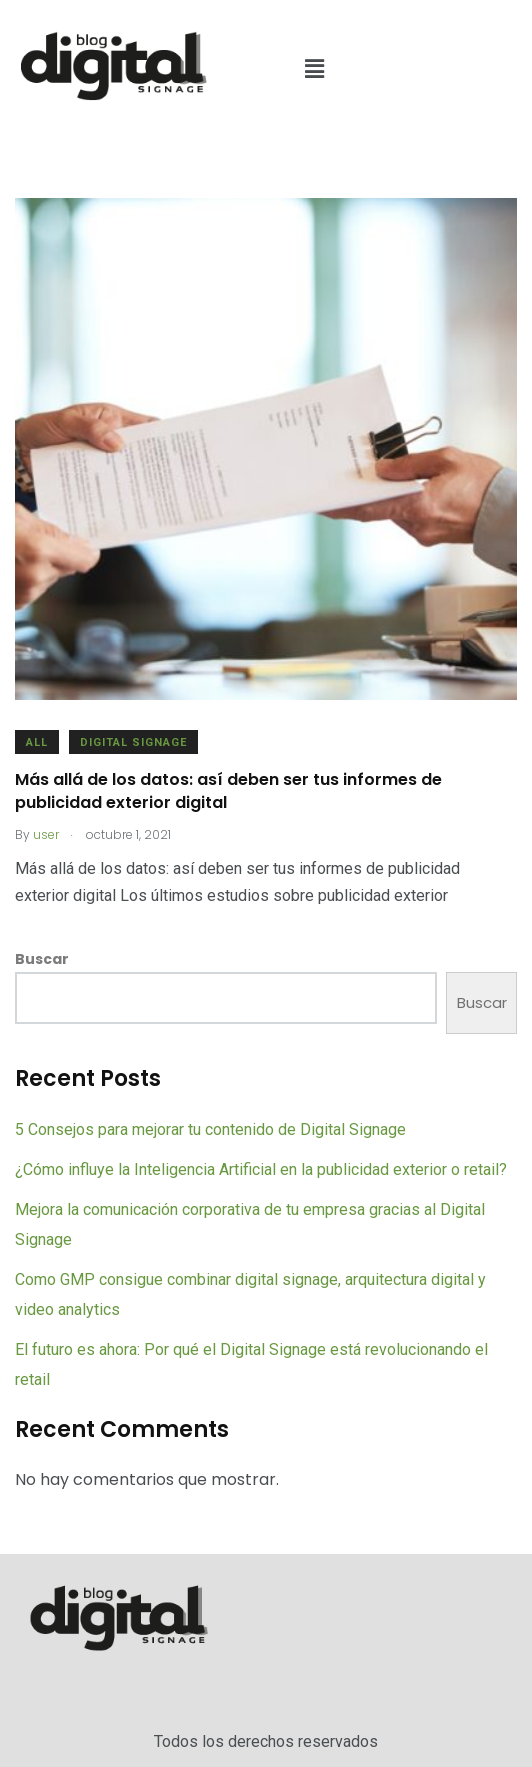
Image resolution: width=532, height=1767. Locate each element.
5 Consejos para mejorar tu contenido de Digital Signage (210, 1129)
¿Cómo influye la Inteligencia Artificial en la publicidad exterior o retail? (261, 1169)
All (37, 742)
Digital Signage (133, 742)
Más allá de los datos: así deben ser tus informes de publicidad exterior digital (228, 790)
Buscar (42, 959)
